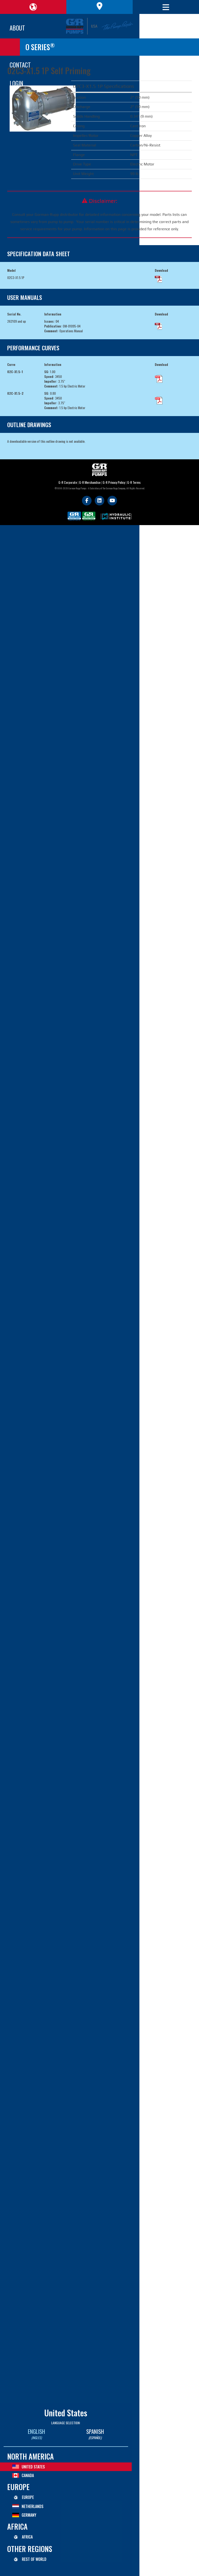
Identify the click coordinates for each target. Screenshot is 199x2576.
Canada (23, 2475)
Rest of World (30, 2559)
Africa (23, 2537)
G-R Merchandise (89, 482)
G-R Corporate (67, 482)
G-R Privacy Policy (114, 482)
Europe (24, 2497)
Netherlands (28, 2506)
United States (28, 2466)
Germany (24, 2515)
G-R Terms (134, 482)
